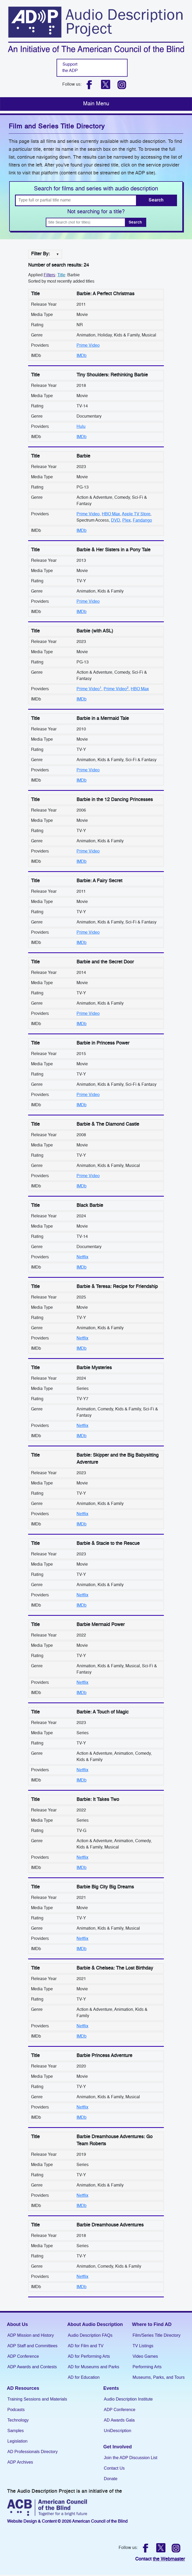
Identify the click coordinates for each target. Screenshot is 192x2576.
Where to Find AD (151, 2324)
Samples (15, 2430)
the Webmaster (169, 2559)
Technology (18, 2420)
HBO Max (111, 514)
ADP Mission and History (30, 2335)
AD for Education (84, 2377)
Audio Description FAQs (90, 2335)
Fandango (142, 520)
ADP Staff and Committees (32, 2346)
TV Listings (143, 2346)
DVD (115, 520)
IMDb (82, 356)
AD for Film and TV (86, 2346)
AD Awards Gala (119, 2420)
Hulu (81, 427)
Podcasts (16, 2409)
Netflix (82, 1257)
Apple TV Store (136, 514)
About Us (17, 2324)
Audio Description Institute (128, 2399)
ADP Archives (20, 2462)
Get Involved (117, 2446)
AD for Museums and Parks (93, 2367)
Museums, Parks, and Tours (159, 2377)
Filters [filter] (49, 275)
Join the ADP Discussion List (130, 2457)
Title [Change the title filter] (61, 275)
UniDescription (117, 2430)
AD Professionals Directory (32, 2451)
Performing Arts (147, 2367)
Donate (111, 2478)
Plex (126, 520)
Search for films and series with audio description (96, 189)
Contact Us (114, 2468)
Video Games (145, 2356)
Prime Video (88, 346)
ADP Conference (23, 2356)
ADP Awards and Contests (32, 2367)
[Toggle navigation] (96, 104)
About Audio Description (95, 2324)
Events (111, 2388)
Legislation (17, 2441)
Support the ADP (70, 68)
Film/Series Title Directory (156, 2335)
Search (156, 200)
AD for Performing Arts (89, 2356)
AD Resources (23, 2388)
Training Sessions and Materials (37, 2399)
